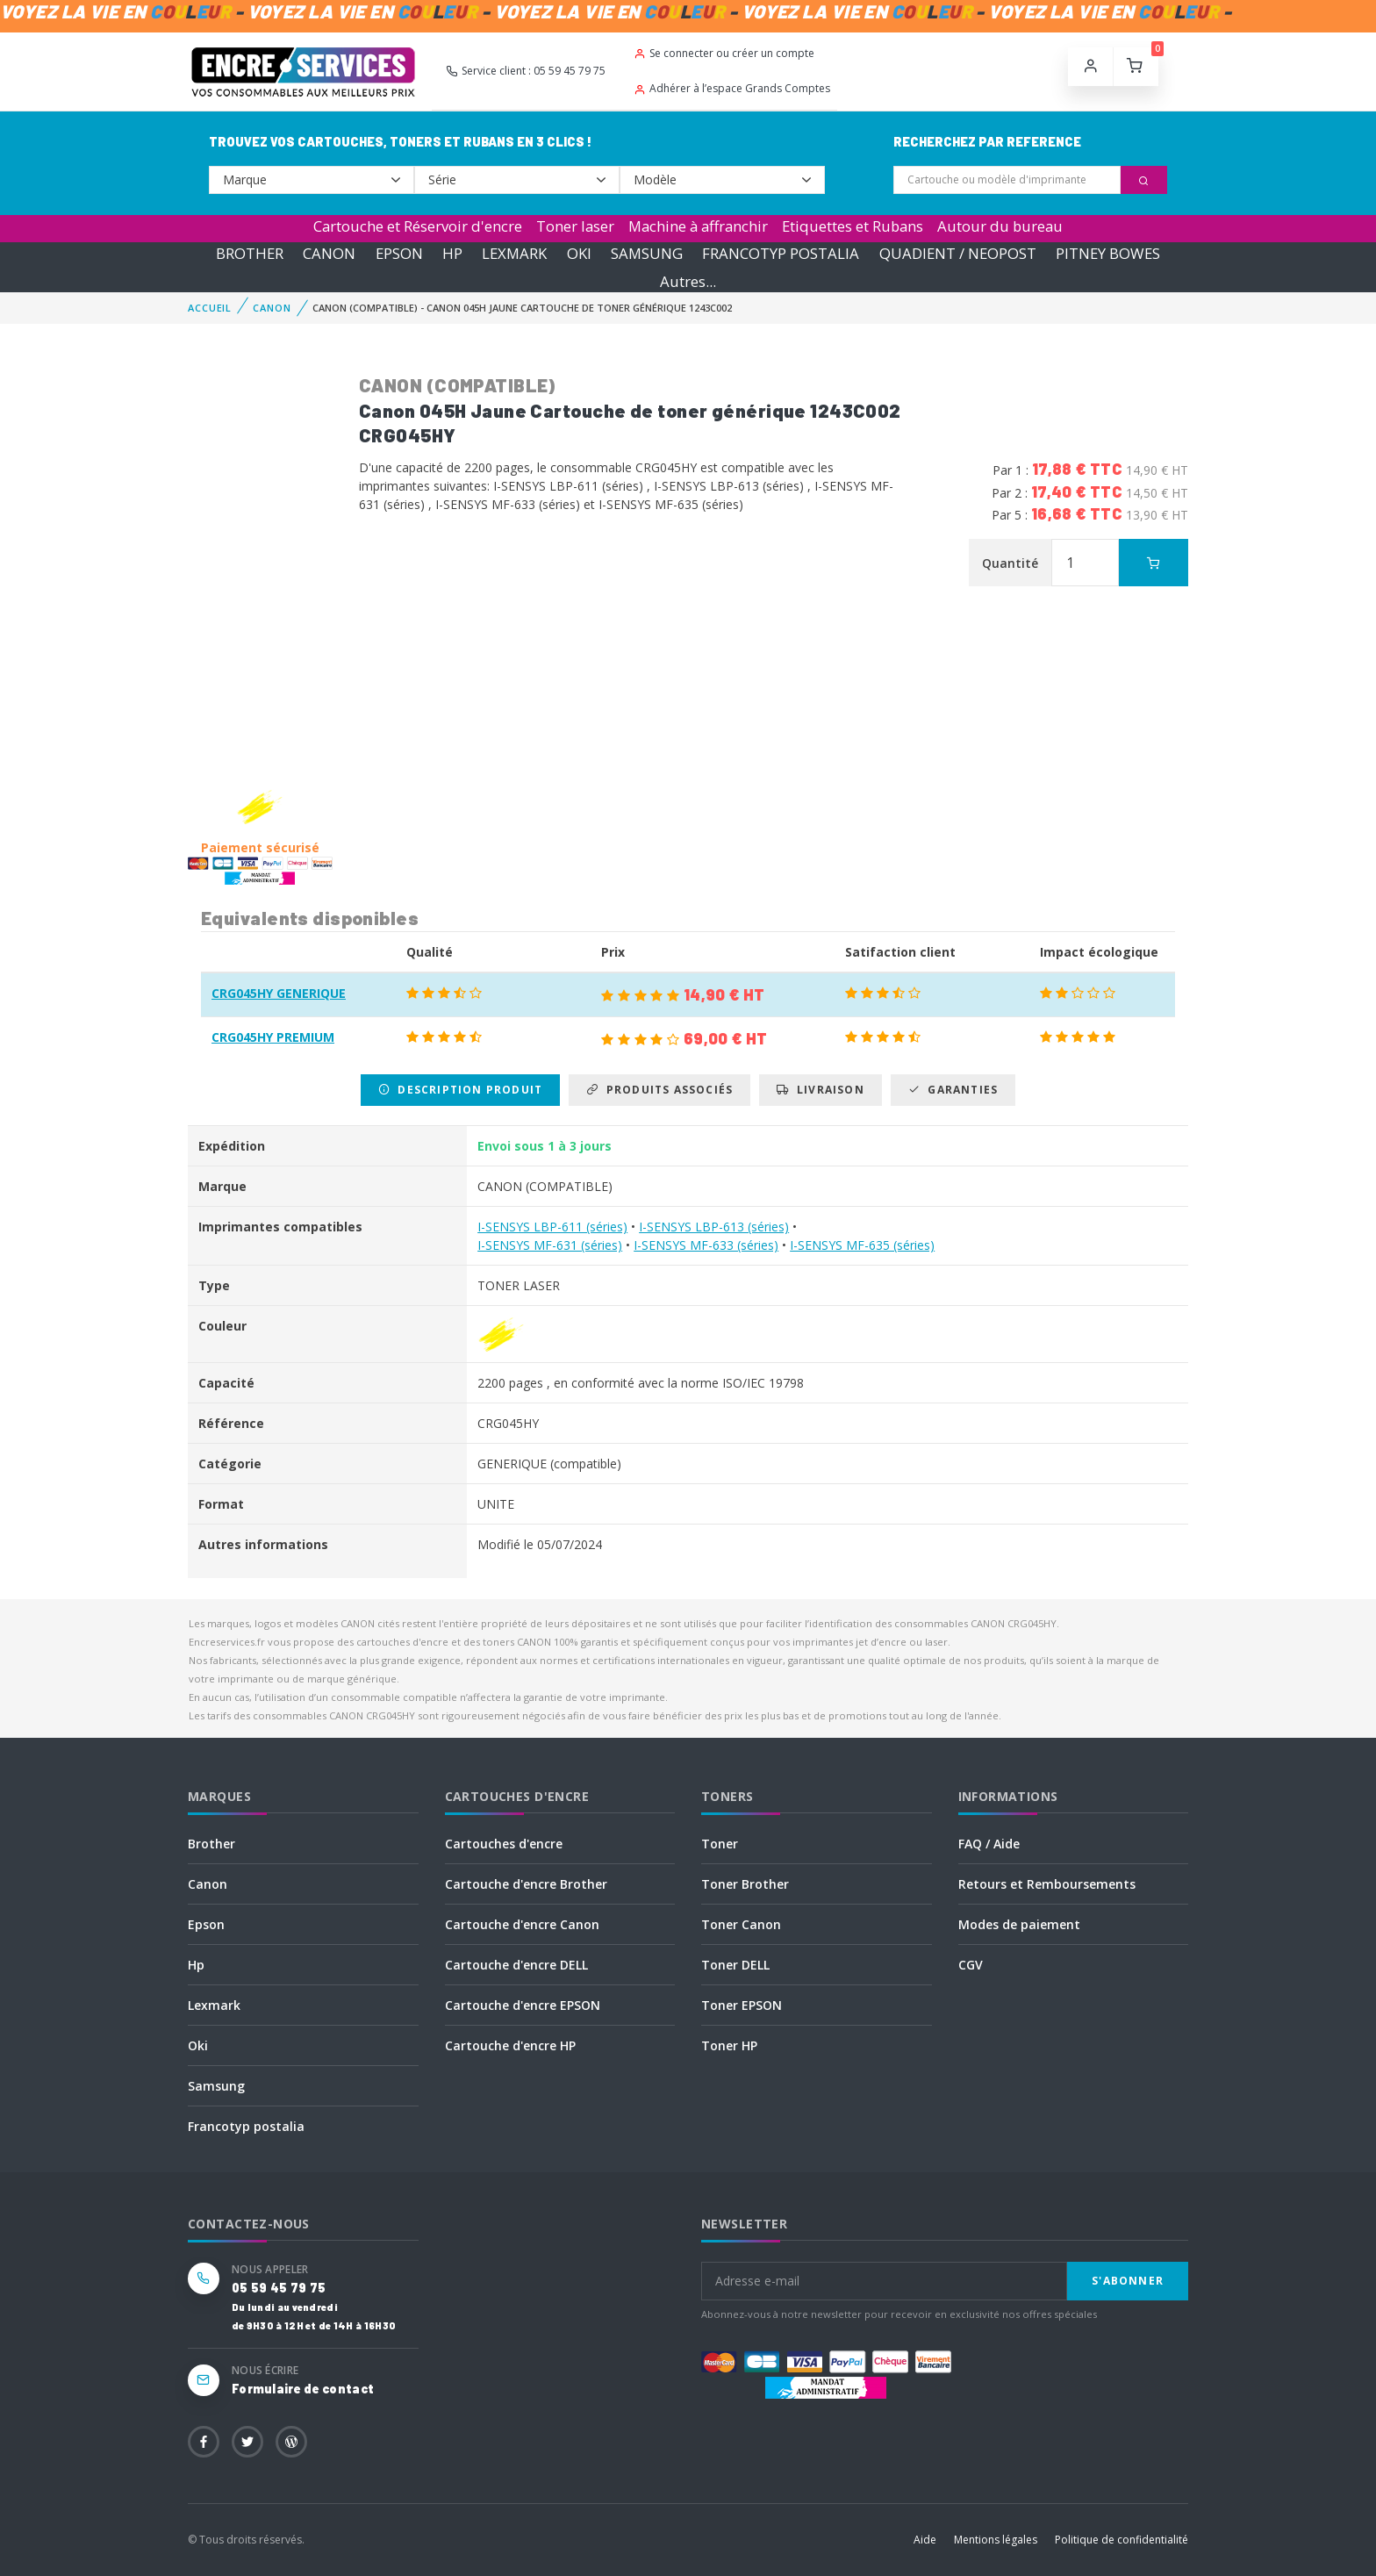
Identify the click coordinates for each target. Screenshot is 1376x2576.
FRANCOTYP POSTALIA (780, 253)
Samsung (216, 2085)
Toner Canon (741, 1924)
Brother (211, 1843)
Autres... (688, 281)
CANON (329, 253)
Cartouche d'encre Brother (526, 1884)
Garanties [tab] (953, 1089)
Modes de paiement (1019, 1924)
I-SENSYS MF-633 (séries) (706, 1245)
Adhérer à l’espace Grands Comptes (732, 88)
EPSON (399, 253)
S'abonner (1128, 2280)
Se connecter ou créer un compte (724, 53)
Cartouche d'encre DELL (516, 1964)
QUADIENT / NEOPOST (957, 253)
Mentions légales (995, 2539)
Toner (719, 1843)
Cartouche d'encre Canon (522, 1924)
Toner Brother (745, 1884)
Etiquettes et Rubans (852, 226)
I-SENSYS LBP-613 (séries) (714, 1226)
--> (311, 180)
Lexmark (214, 2005)
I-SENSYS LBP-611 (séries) (552, 1226)
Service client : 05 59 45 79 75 (526, 70)
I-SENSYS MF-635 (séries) (862, 1245)
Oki (198, 2045)
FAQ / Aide (989, 1843)
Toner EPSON (741, 2005)
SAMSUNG (647, 253)
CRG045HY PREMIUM (272, 1037)
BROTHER (249, 253)
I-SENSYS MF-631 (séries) (549, 1245)
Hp (196, 1964)
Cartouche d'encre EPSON (522, 2005)
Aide (925, 2539)
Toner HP (729, 2045)
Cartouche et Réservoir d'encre (417, 226)
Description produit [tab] (460, 1089)
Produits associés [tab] (659, 1089)
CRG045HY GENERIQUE (278, 993)
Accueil (210, 307)
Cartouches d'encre (504, 1843)
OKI (579, 253)
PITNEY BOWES (1108, 253)
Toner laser (575, 226)
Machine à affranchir (698, 226)
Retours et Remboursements (1047, 1884)
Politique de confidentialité (1121, 2539)
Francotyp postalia (246, 2126)
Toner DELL (735, 1964)
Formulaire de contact (303, 2388)
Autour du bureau (1000, 226)
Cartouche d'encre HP (510, 2045)
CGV (970, 1964)
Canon (207, 1884)
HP (452, 253)
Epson (206, 1924)
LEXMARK (514, 253)
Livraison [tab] (820, 1089)
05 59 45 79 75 (279, 2287)
